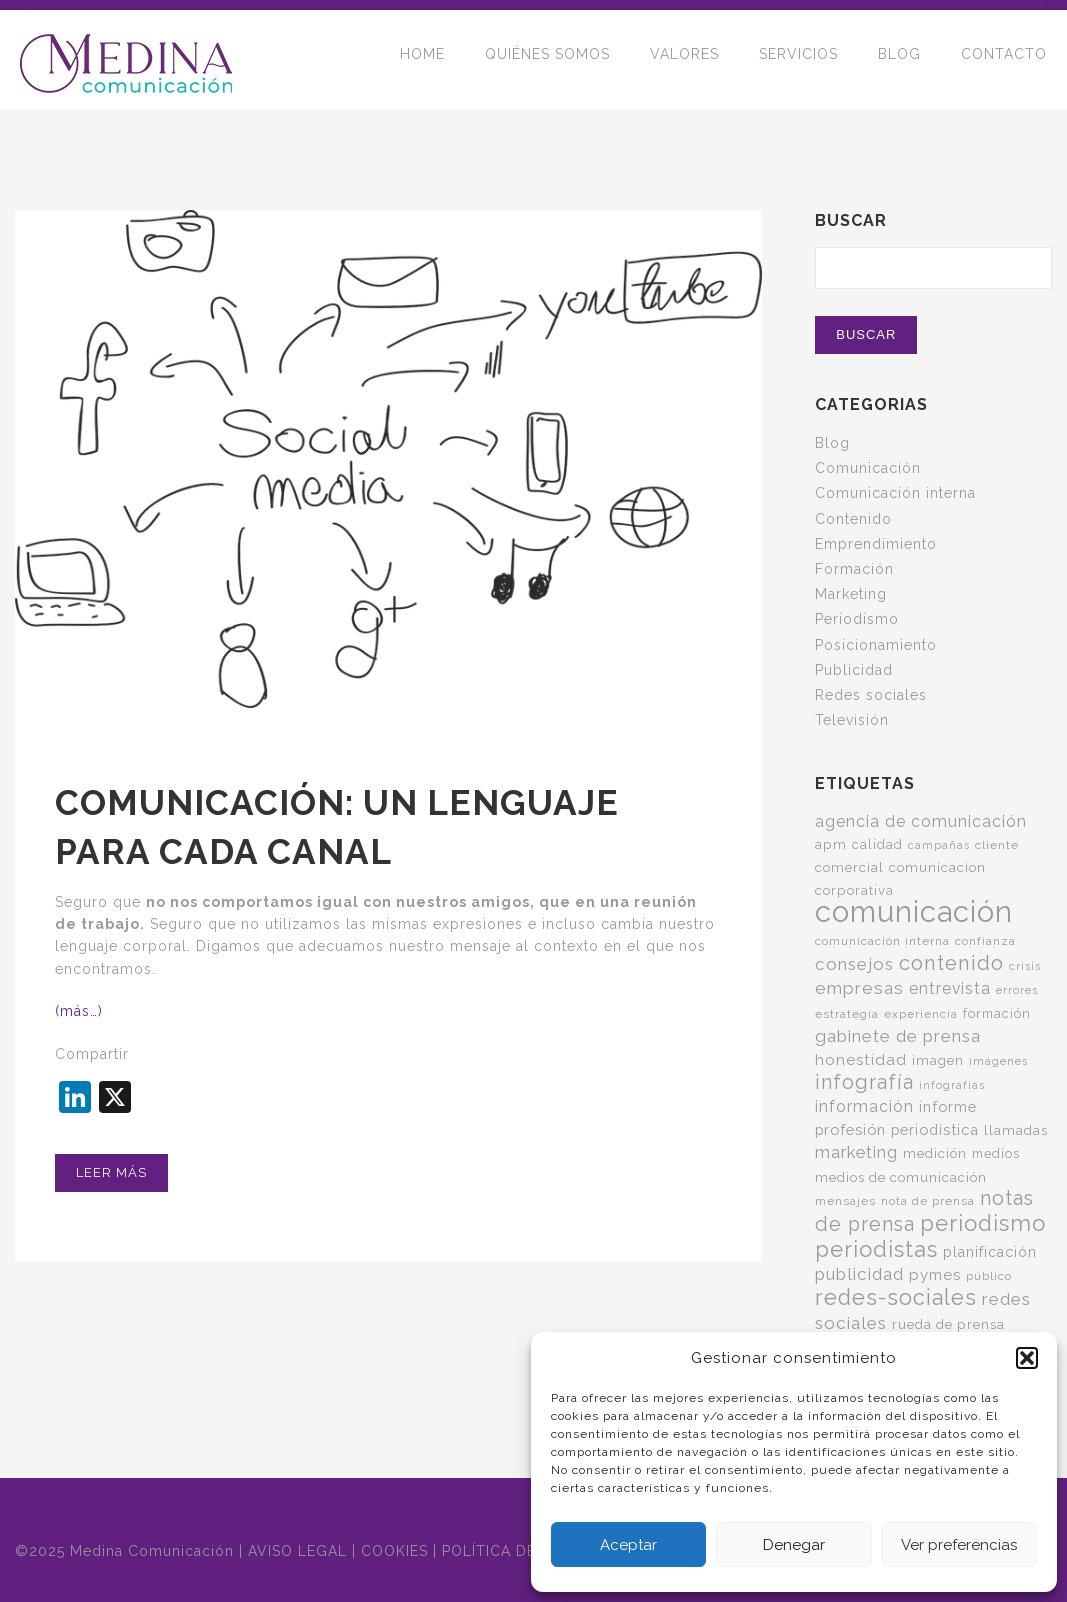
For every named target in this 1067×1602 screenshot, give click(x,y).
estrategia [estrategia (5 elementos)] (847, 1014)
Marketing (851, 594)
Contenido (853, 519)
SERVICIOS (798, 60)
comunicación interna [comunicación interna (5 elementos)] (882, 941)
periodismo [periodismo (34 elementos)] (983, 1223)
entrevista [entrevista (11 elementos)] (950, 988)
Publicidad (854, 670)
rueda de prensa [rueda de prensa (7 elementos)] (948, 1324)
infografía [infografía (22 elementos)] (864, 1082)
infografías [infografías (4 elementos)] (952, 1085)
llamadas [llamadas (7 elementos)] (1016, 1130)
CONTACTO (1004, 60)
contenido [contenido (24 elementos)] (951, 963)
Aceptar (628, 1545)
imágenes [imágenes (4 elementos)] (998, 1061)
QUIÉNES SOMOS (547, 60)
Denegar (794, 1545)
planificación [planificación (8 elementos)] (990, 1252)
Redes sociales (871, 695)
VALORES (684, 60)
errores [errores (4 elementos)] (1017, 990)
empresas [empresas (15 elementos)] (859, 988)
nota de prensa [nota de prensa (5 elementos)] (928, 1201)
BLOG (899, 60)
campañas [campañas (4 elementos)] (939, 845)
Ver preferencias (959, 1545)
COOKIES (394, 1551)
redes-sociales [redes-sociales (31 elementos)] (896, 1297)
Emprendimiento (876, 544)
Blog (832, 443)
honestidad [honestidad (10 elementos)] (861, 1060)
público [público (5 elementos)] (989, 1276)
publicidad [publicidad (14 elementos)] (859, 1274)
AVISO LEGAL (297, 1551)
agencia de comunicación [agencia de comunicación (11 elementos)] (921, 821)
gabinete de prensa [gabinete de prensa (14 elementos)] (898, 1036)
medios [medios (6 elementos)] (996, 1153)
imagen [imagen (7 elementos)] (938, 1060)
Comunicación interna (895, 493)
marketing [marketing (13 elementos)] (856, 1152)
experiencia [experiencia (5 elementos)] (921, 1014)
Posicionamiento (876, 645)
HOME (422, 60)
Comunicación (868, 468)
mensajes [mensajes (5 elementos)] (845, 1201)
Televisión (852, 720)
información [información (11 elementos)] (864, 1106)
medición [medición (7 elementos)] (935, 1153)
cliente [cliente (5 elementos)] (997, 845)
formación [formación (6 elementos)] (997, 1013)
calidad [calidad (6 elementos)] (877, 844)
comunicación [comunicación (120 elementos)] (914, 911)
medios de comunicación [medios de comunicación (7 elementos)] (901, 1177)
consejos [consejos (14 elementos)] (854, 964)
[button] (1027, 1358)
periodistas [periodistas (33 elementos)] (876, 1249)
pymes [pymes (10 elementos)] (935, 1275)
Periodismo (857, 619)
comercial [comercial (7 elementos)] (849, 867)
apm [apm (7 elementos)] (831, 844)
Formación (854, 569)
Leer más (111, 1172)
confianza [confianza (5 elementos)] (985, 941)
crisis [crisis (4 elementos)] (1025, 966)
